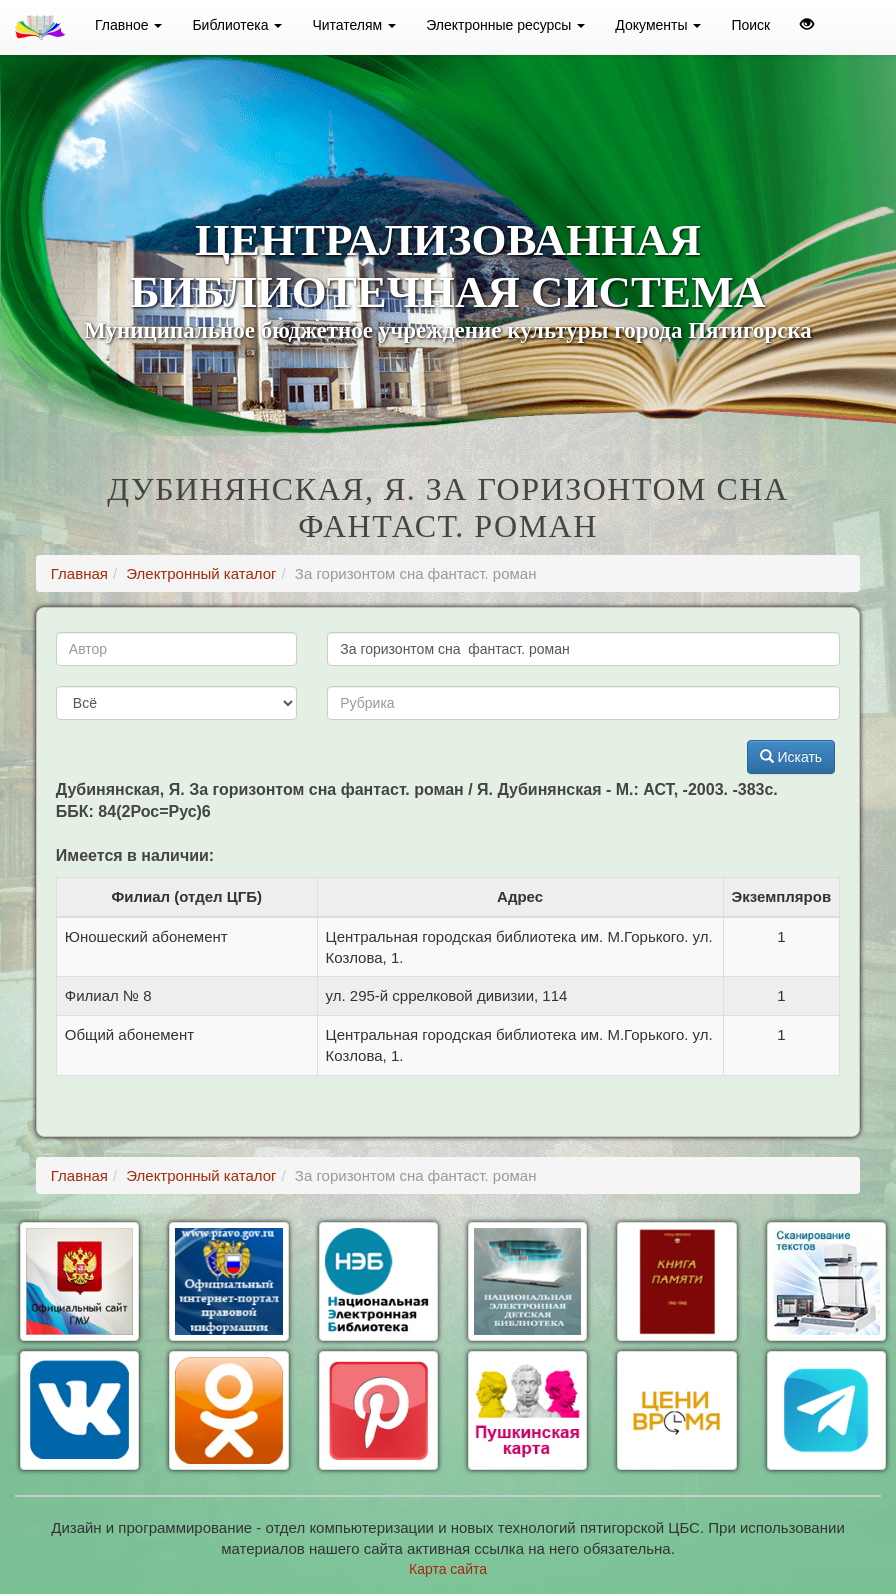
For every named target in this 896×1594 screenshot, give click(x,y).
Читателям (354, 25)
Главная (79, 573)
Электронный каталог (201, 573)
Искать (791, 757)
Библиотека (237, 25)
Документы (658, 25)
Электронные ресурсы (505, 25)
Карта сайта (448, 1569)
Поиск (750, 25)
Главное (128, 25)
